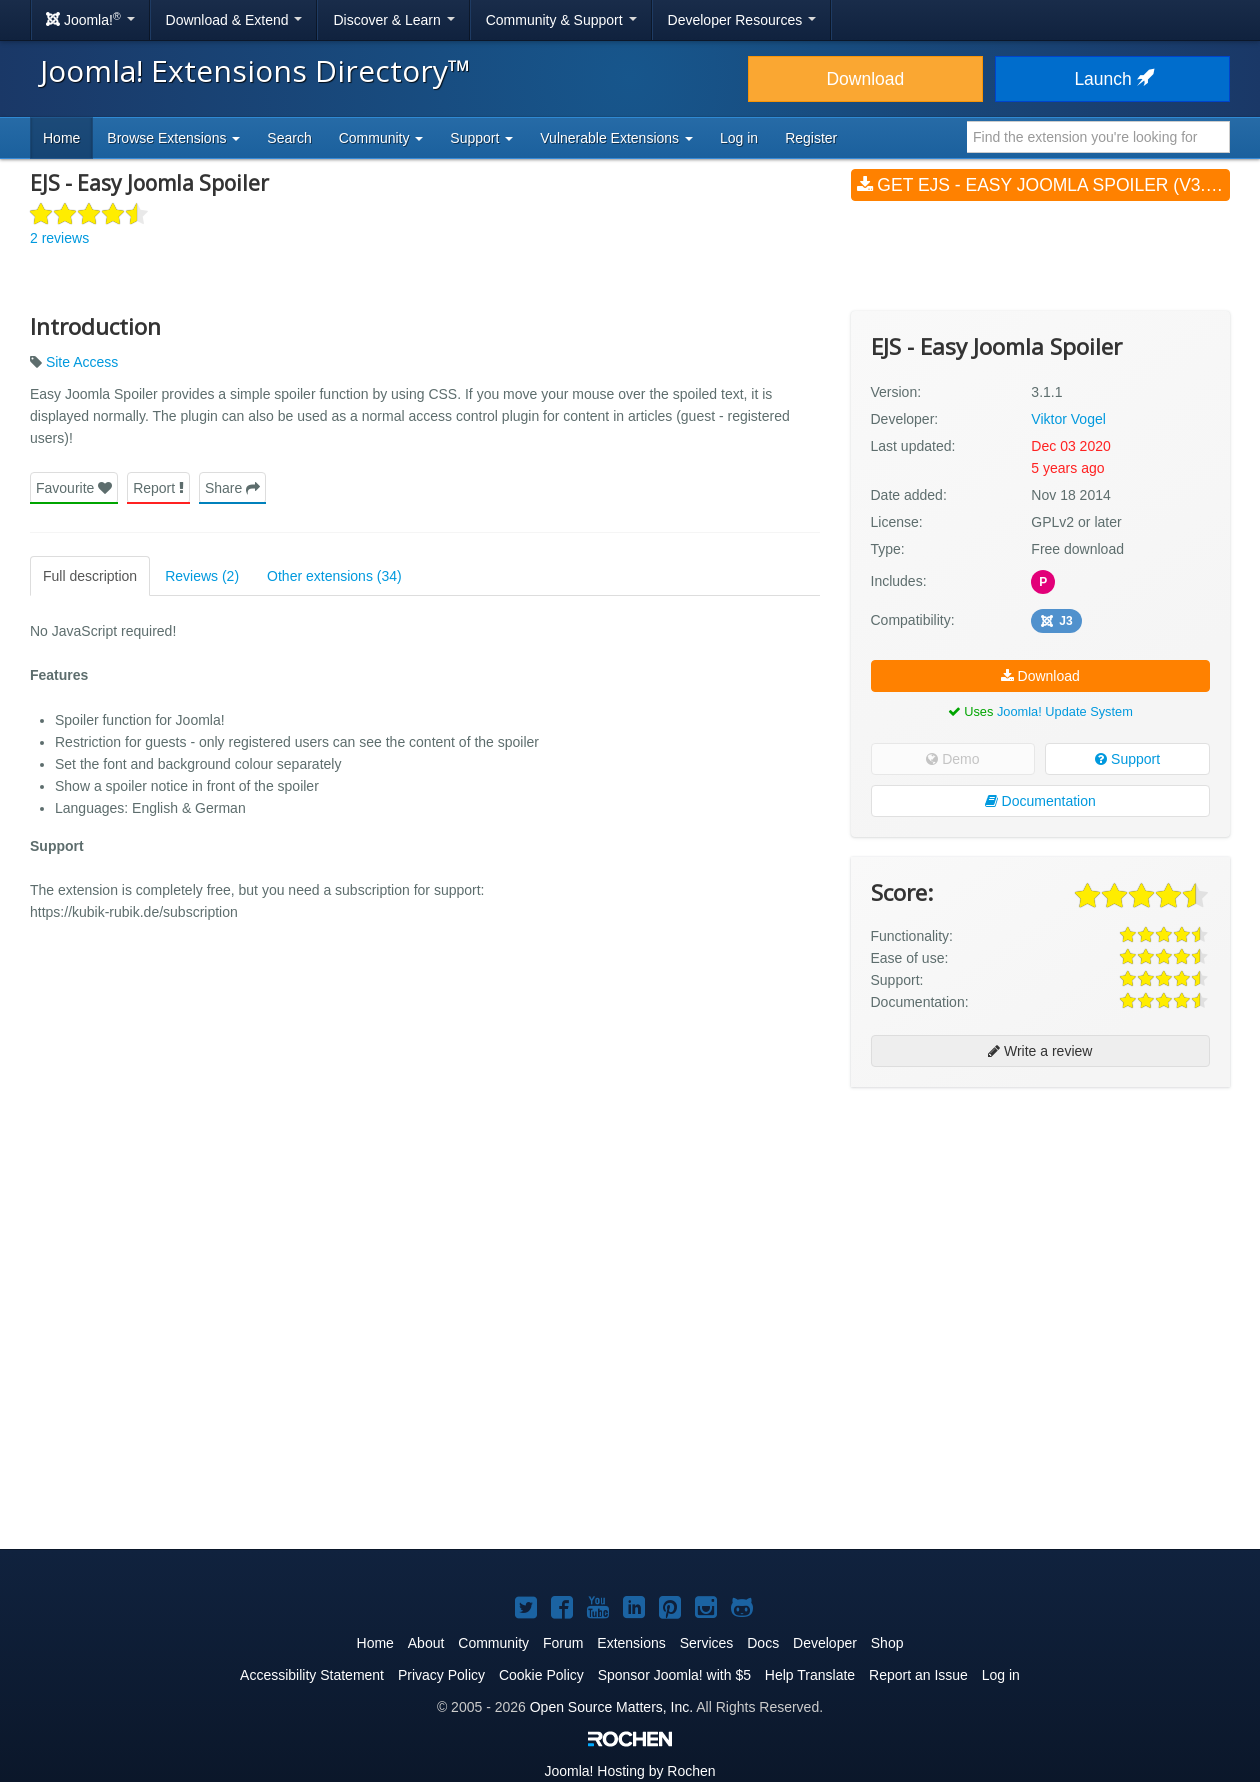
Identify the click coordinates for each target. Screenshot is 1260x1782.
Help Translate (810, 1675)
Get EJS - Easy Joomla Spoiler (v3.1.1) (1043, 185)
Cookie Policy (541, 1675)
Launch (1112, 79)
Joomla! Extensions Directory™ (255, 70)
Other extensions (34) (334, 576)
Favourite (74, 488)
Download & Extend (234, 20)
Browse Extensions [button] (173, 138)
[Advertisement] (1040, 1232)
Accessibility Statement (312, 1675)
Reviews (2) (202, 576)
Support (1127, 759)
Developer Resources (742, 20)
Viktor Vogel (1068, 419)
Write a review (1040, 1051)
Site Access (82, 362)
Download (865, 79)
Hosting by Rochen (629, 1771)
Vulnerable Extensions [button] (616, 138)
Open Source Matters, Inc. (611, 1707)
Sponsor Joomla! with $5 (674, 1675)
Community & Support (561, 20)
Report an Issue (918, 1675)
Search (289, 138)
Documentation (1040, 801)
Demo (952, 759)
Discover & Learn (393, 20)
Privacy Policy (441, 1675)
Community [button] (381, 138)
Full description (90, 576)
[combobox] (1098, 137)
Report (158, 488)
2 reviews (59, 238)
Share (232, 488)
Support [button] (481, 138)
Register (811, 138)
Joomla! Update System (1065, 711)
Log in (739, 138)
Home (61, 138)
